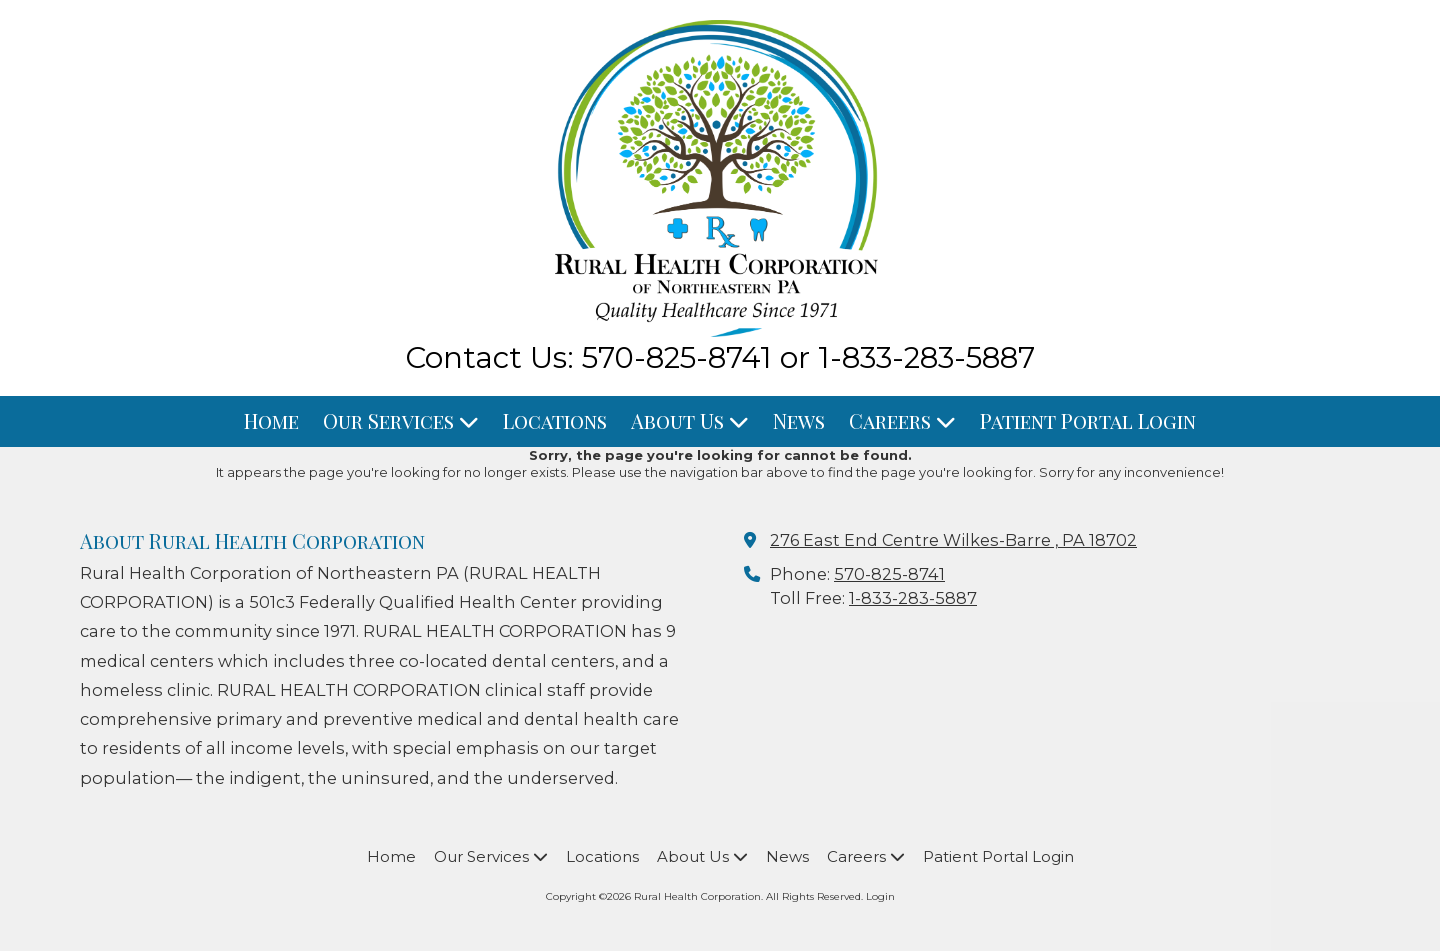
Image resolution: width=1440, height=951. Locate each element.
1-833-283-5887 (913, 598)
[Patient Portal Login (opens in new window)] (1088, 421)
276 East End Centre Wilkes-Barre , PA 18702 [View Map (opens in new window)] (953, 540)
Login (880, 896)
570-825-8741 (889, 574)
